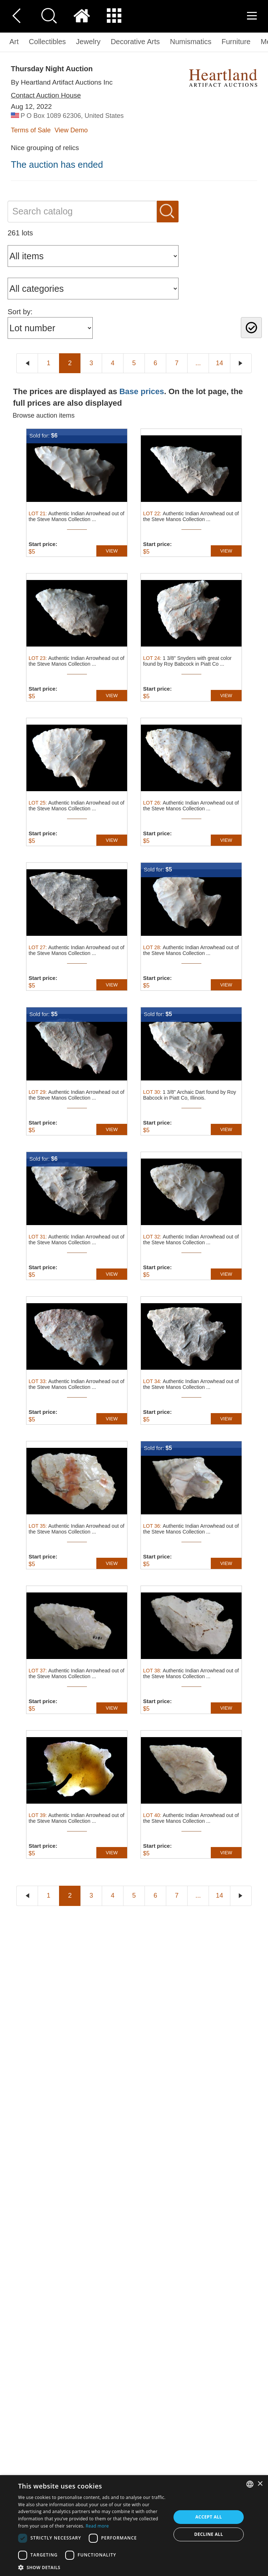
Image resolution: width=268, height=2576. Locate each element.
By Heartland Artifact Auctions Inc (62, 82)
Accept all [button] (208, 2517)
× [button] (260, 2484)
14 (219, 363)
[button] (92, 2567)
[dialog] (134, 2525)
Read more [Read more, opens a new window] (97, 2526)
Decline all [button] (208, 2534)
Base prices (141, 391)
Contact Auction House (46, 95)
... (198, 363)
